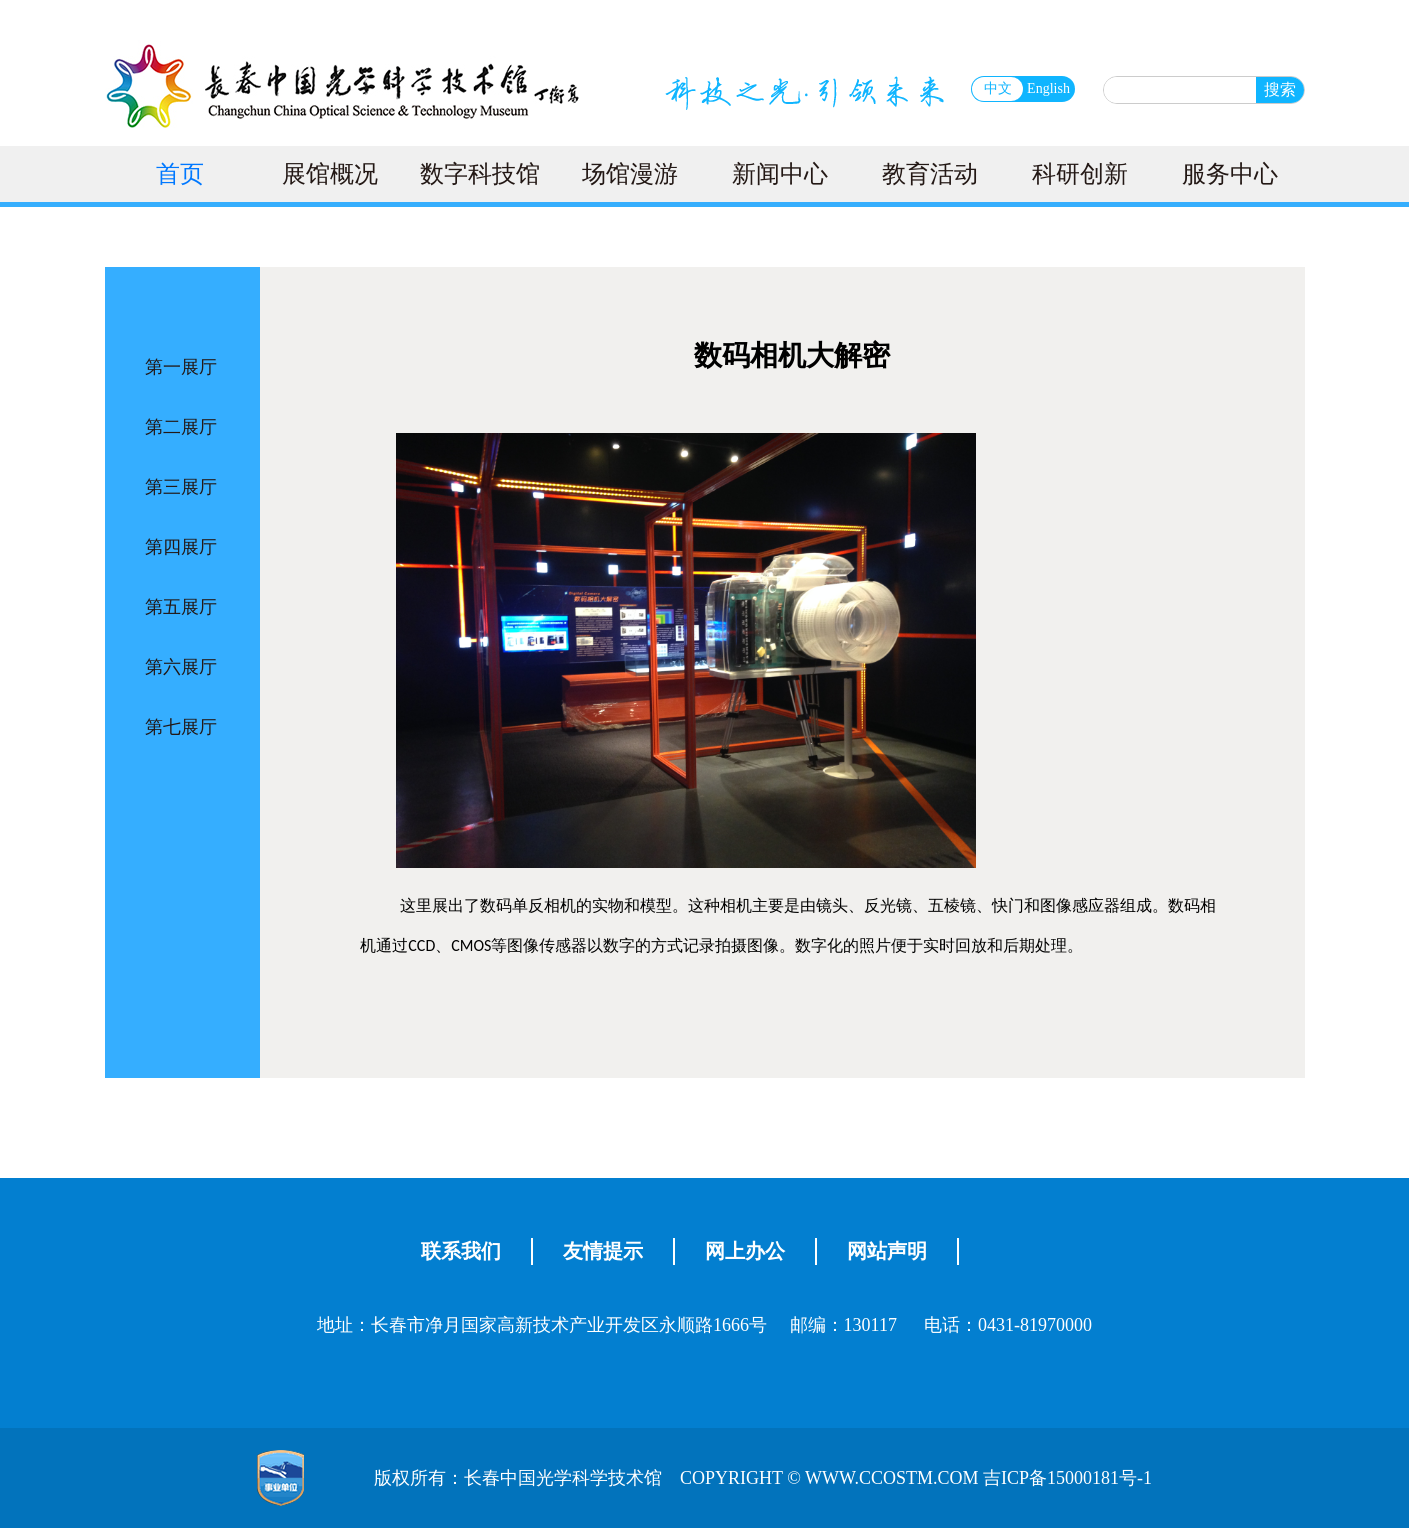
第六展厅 (181, 667)
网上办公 (745, 1251)
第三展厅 (181, 487)
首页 (180, 174)
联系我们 (461, 1251)
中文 (998, 88)
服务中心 (1230, 174)
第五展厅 (181, 607)
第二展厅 (181, 427)
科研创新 (1080, 174)
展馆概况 (330, 174)
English (1048, 88)
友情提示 (603, 1251)
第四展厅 (181, 547)
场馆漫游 (630, 174)
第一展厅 (181, 367)
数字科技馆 (480, 174)
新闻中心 (780, 174)
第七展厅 (181, 727)
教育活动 (930, 174)
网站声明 (887, 1251)
